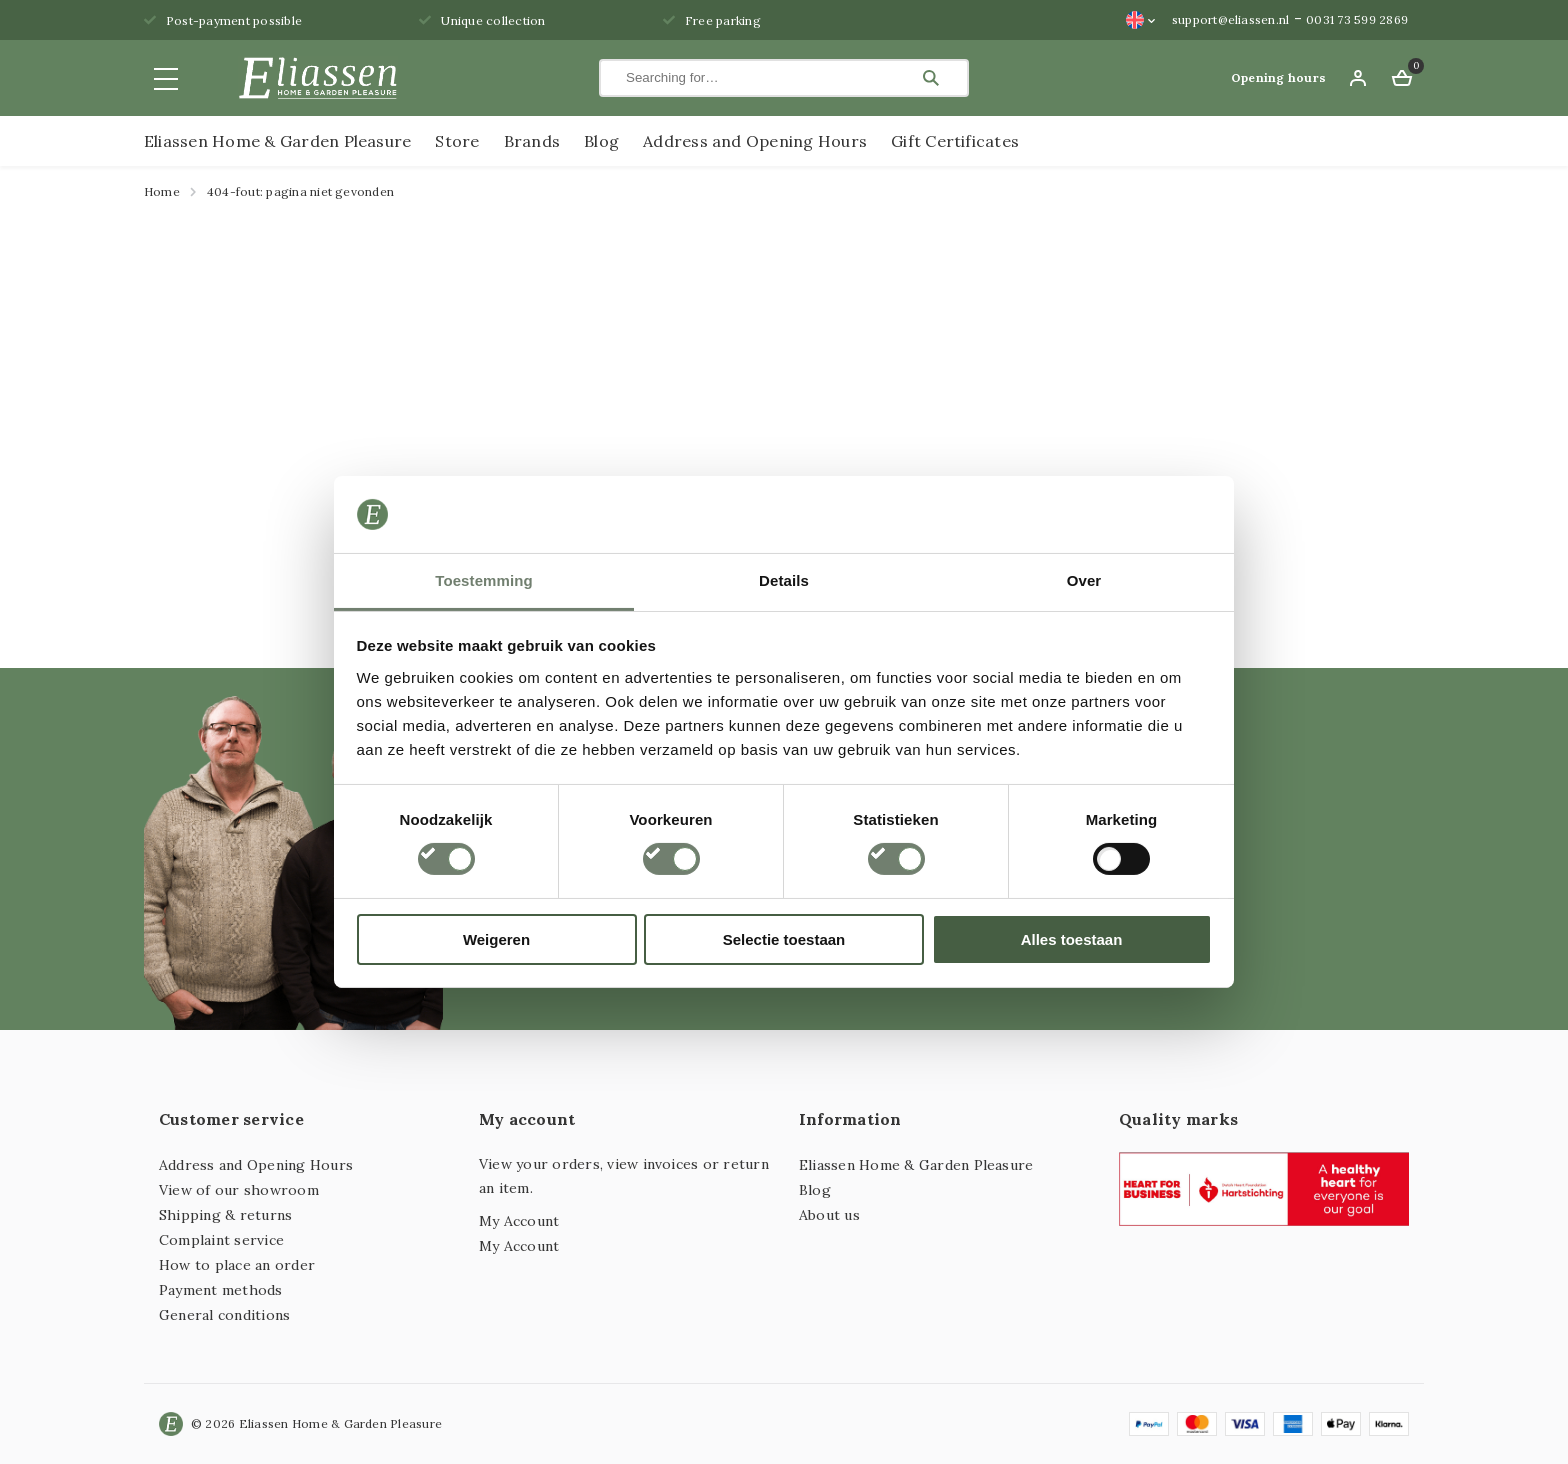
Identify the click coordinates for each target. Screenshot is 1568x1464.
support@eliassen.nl (1231, 19)
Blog (601, 141)
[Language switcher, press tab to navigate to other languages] (1141, 20)
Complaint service (221, 1240)
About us (829, 1215)
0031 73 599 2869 (1357, 19)
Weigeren (496, 939)
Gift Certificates (955, 141)
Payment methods (221, 1290)
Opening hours (1278, 77)
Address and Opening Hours (755, 141)
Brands (532, 141)
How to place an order (237, 1265)
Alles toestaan (1072, 939)
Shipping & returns (225, 1215)
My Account (519, 1221)
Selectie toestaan (784, 939)
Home (162, 191)
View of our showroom (239, 1190)
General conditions (224, 1315)
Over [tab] (1084, 580)
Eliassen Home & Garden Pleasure (277, 141)
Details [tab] (784, 580)
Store (457, 141)
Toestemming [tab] (484, 580)
